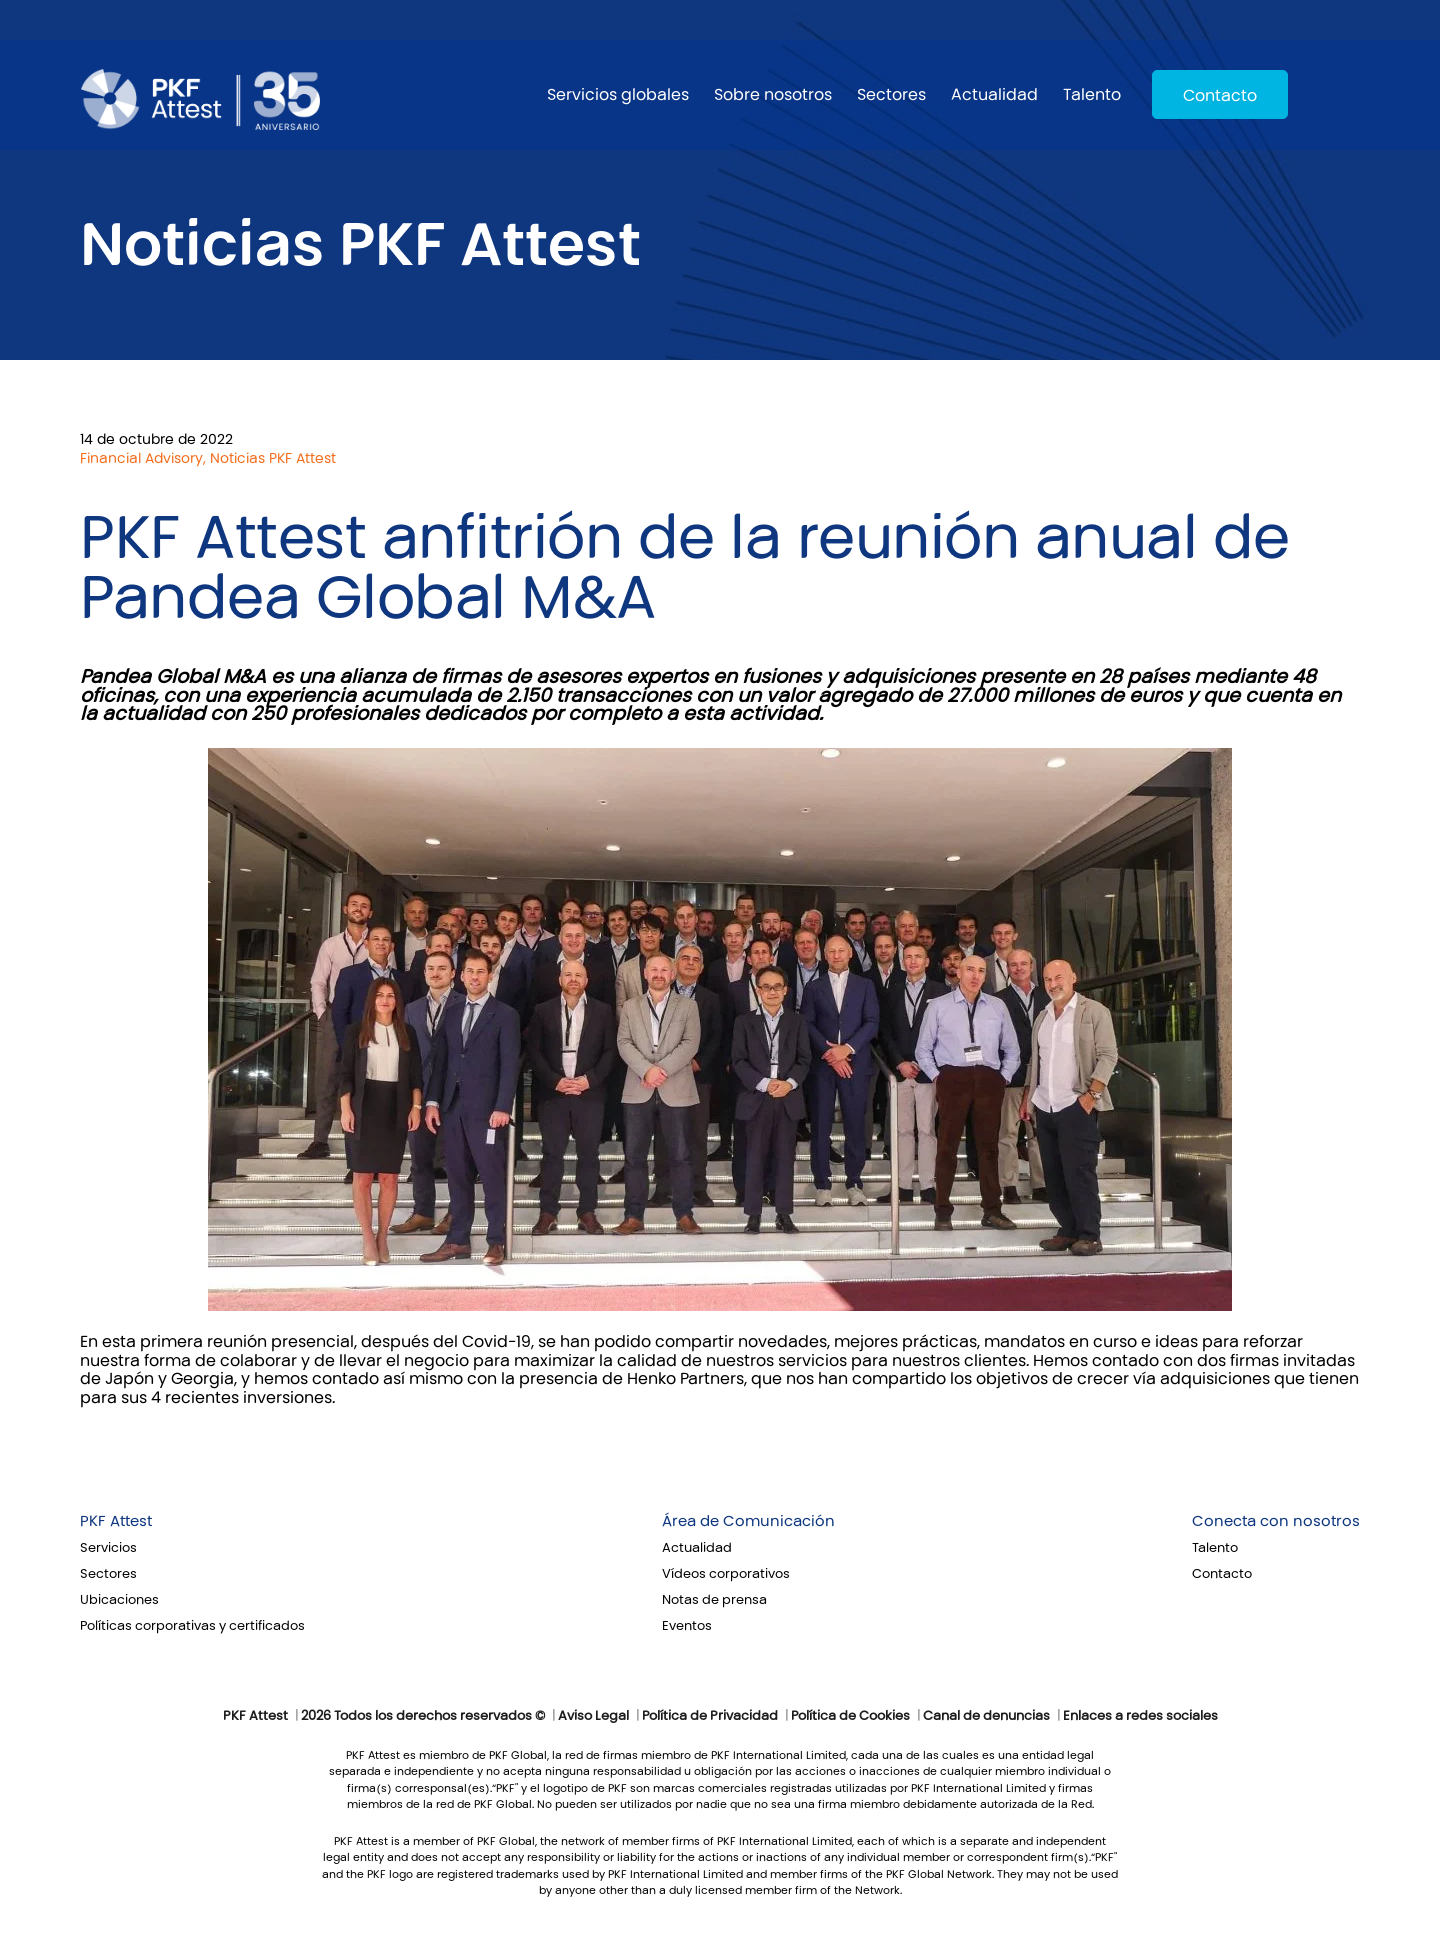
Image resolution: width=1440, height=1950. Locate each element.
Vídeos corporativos (726, 1574)
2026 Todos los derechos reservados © (423, 1716)
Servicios (108, 1548)
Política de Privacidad (710, 1716)
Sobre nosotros (773, 94)
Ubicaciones (119, 1600)
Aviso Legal (593, 1716)
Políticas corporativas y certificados (192, 1626)
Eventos (687, 1626)
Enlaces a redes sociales (1140, 1716)
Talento (1092, 94)
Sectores (891, 94)
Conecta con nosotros (1276, 1521)
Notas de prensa (714, 1600)
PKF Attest (116, 1521)
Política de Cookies (850, 1716)
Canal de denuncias (986, 1716)
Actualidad (994, 94)
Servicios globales (618, 94)
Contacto (1220, 95)
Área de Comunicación (748, 1521)
